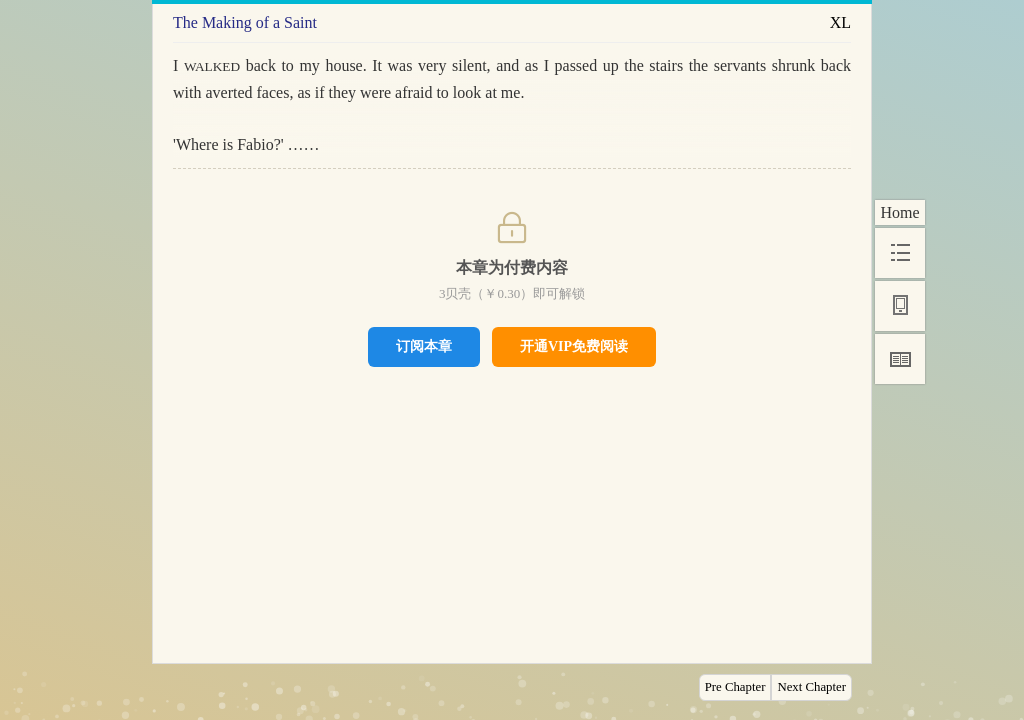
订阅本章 (424, 346)
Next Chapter (811, 687)
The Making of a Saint (245, 22)
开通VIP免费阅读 (574, 346)
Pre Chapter (735, 687)
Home (899, 212)
